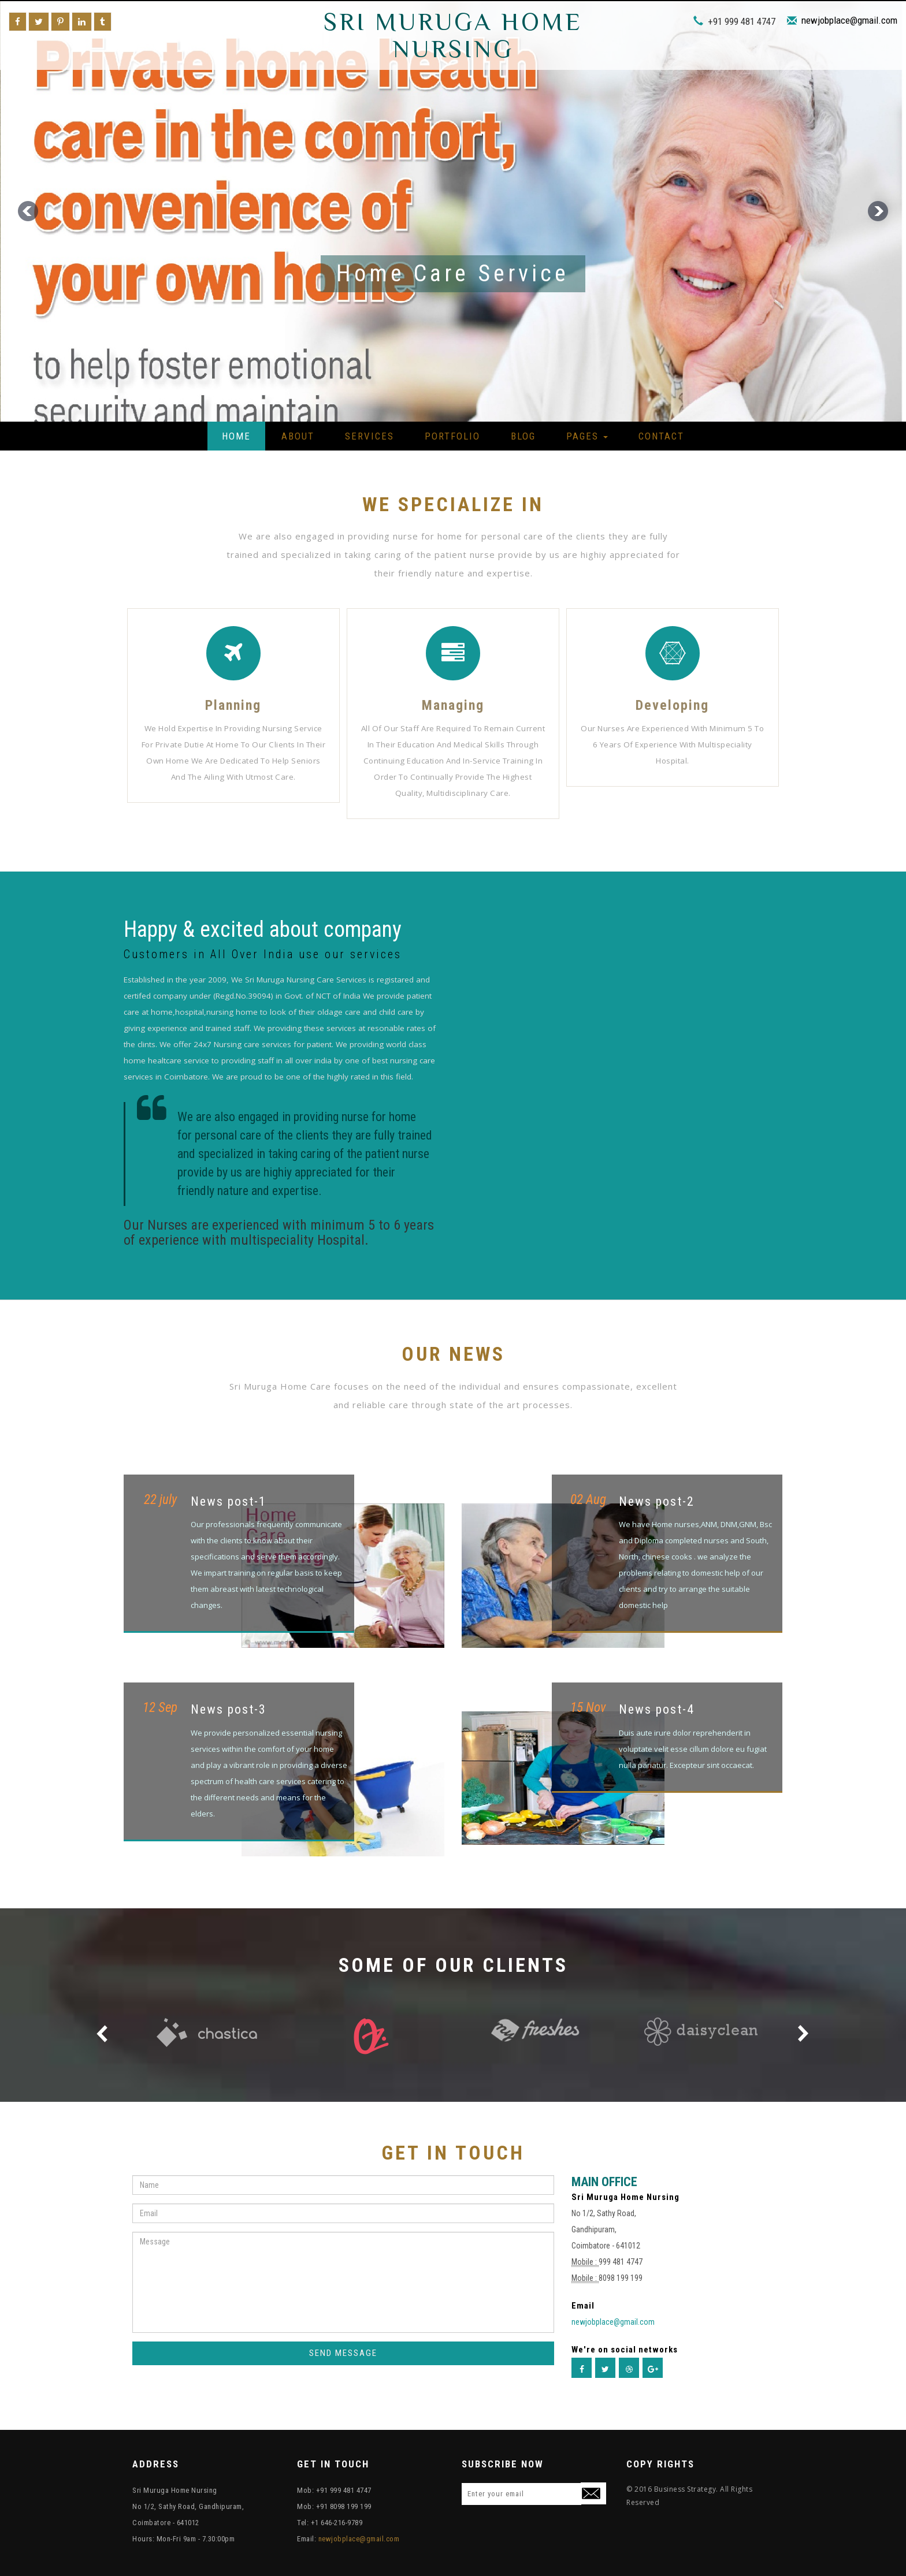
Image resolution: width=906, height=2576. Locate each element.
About (297, 436)
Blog (523, 436)
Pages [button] (587, 436)
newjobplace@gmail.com (849, 20)
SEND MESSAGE (343, 2353)
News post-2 (657, 1501)
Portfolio (452, 436)
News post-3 (228, 1709)
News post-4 (657, 1709)
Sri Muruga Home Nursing (453, 35)
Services (369, 436)
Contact (661, 436)
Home (236, 436)
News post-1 (228, 1501)
